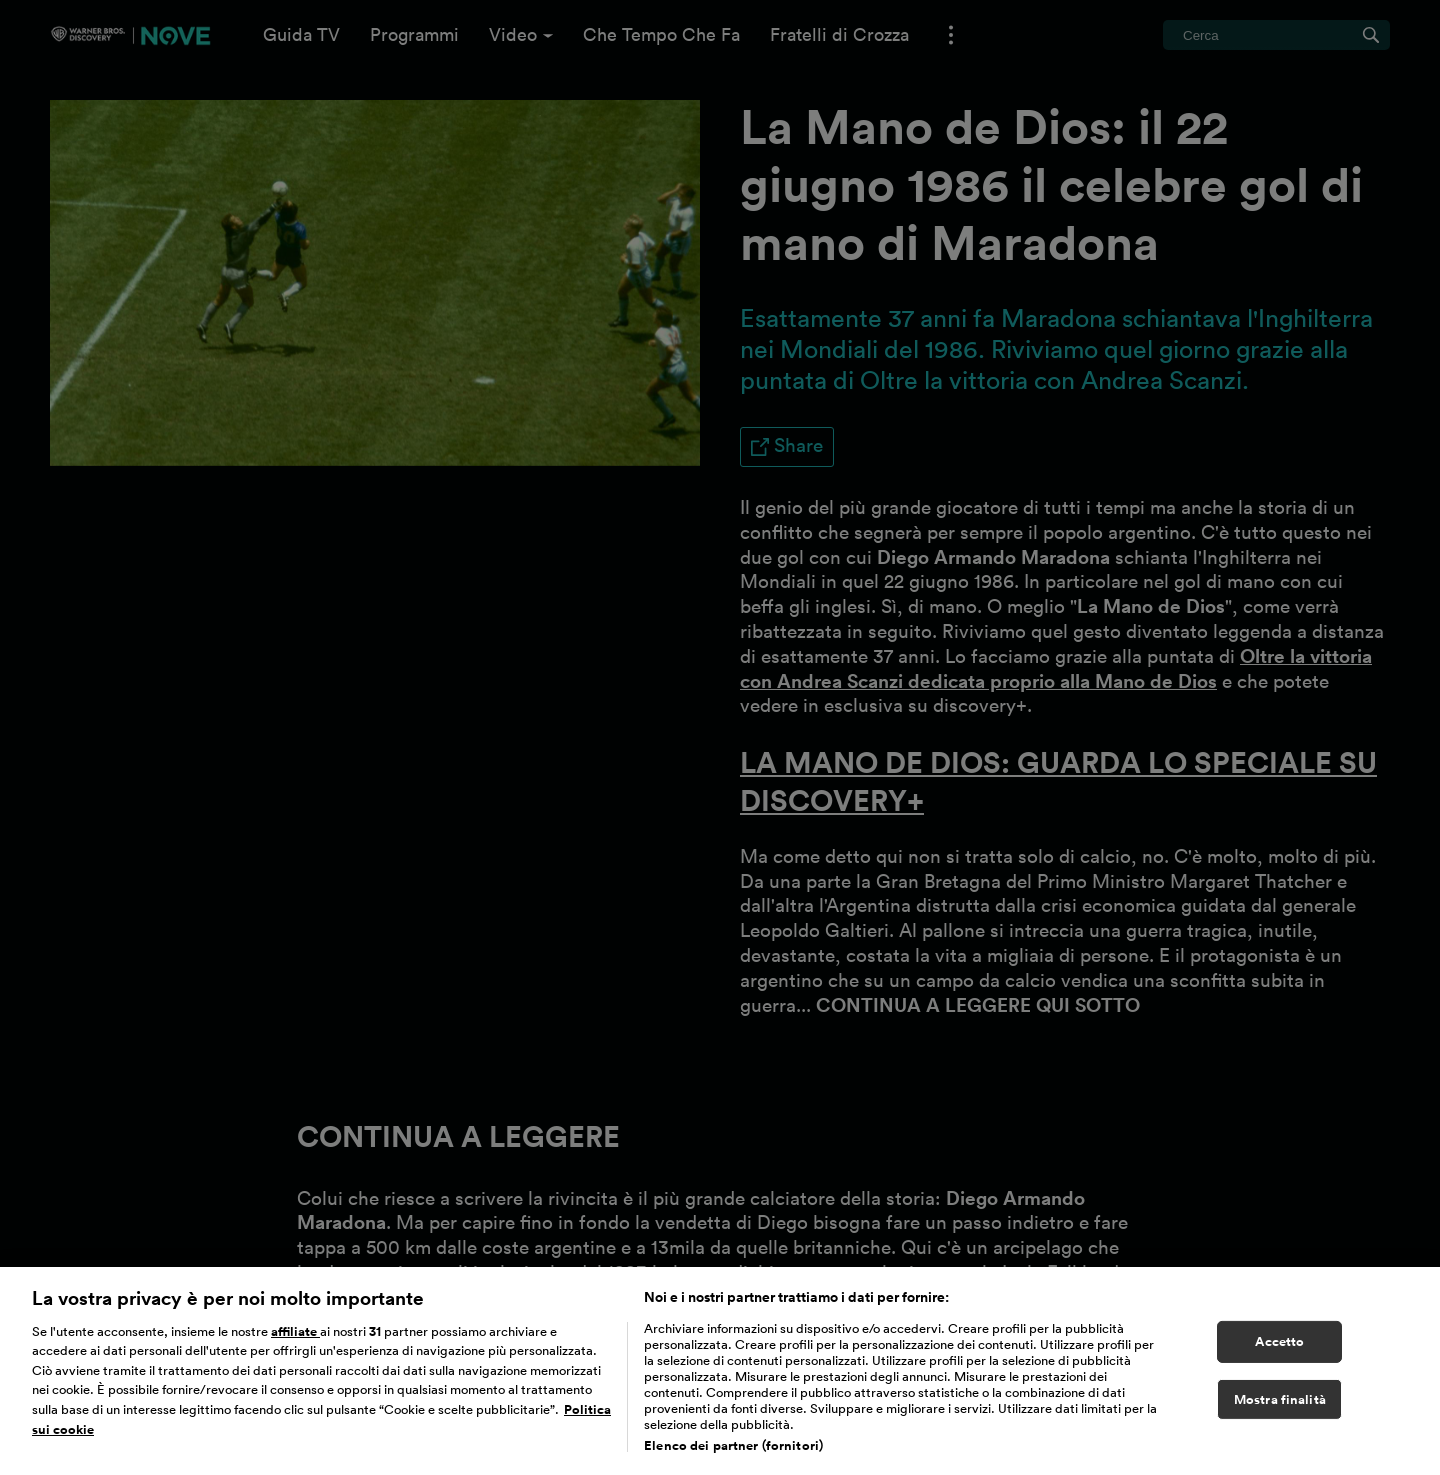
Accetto (1279, 1346)
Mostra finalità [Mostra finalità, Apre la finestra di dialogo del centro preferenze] (1280, 1404)
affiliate (295, 1336)
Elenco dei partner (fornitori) (733, 1450)
